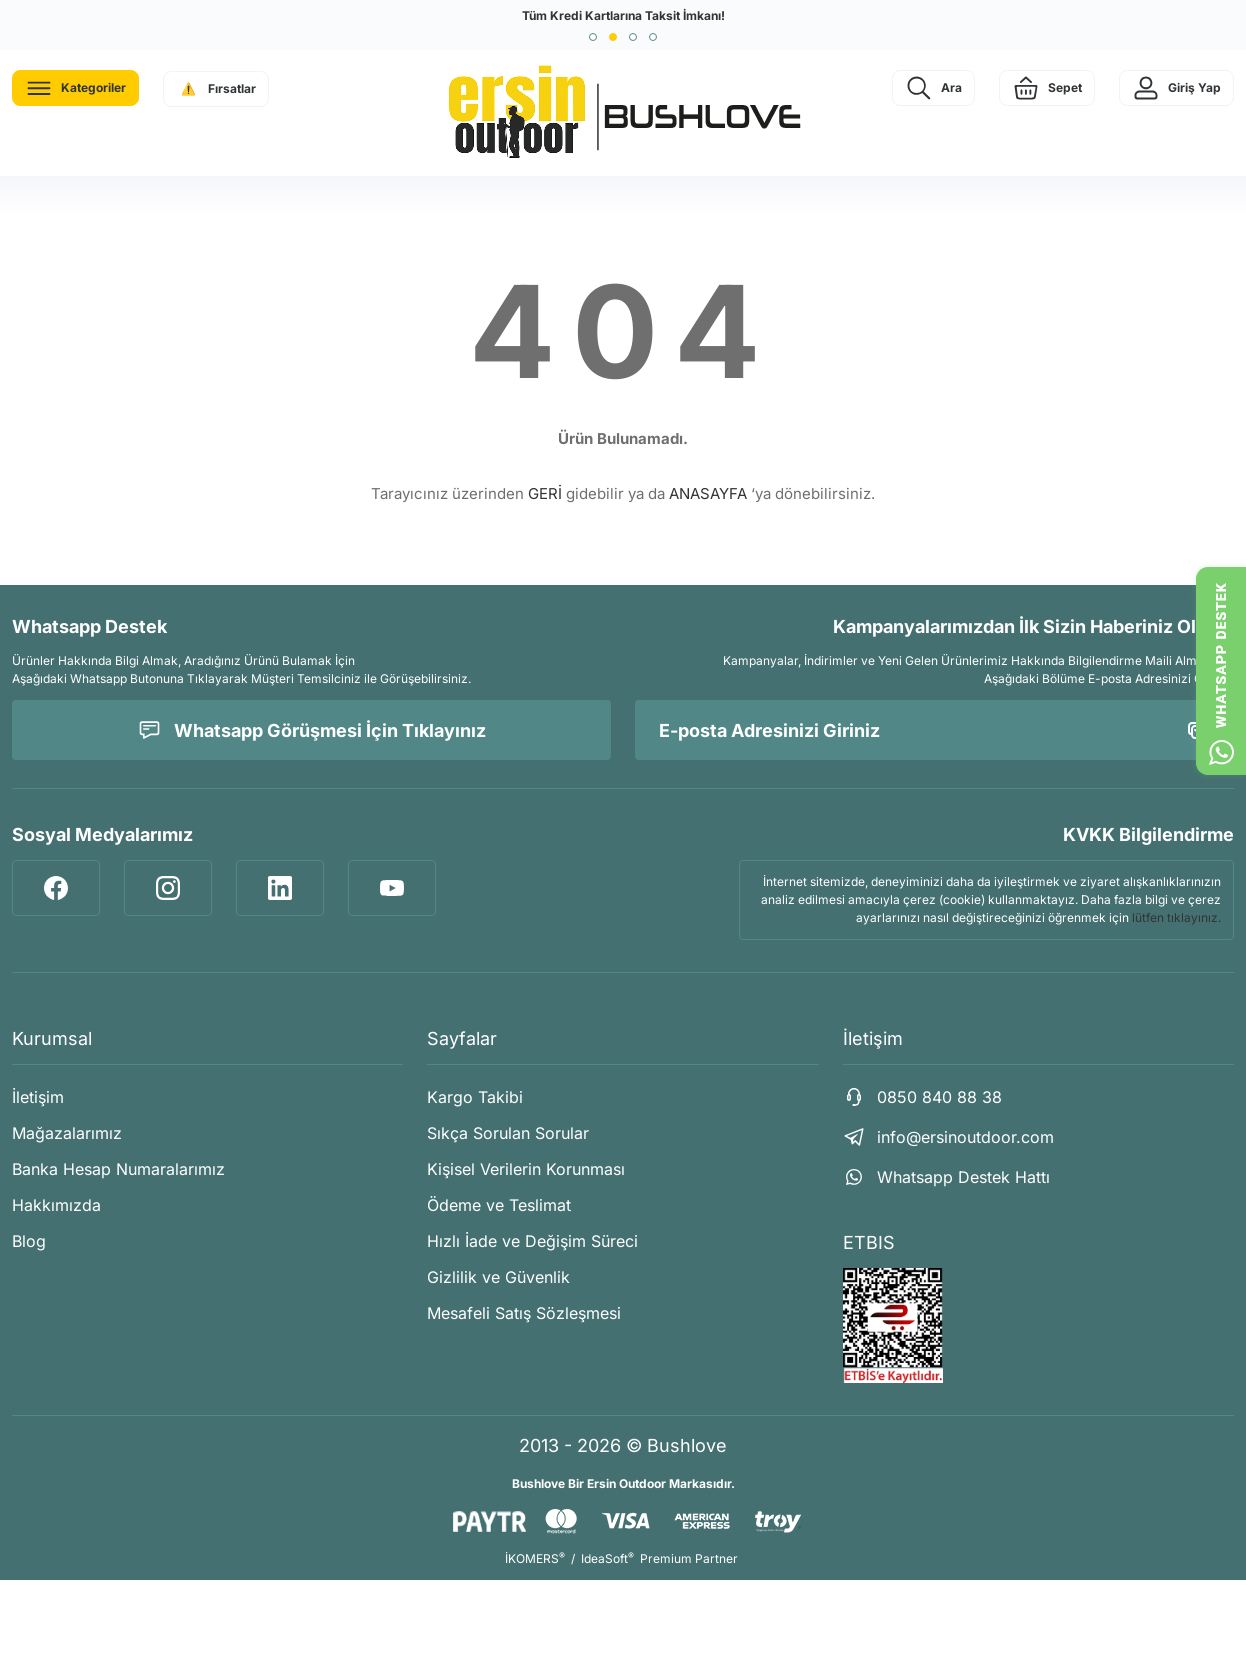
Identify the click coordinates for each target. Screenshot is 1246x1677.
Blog (29, 1241)
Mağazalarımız (67, 1133)
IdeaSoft (607, 1558)
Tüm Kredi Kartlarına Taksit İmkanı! (623, 15)
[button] (593, 37)
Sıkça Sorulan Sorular (508, 1133)
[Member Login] (1176, 88)
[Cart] (1047, 88)
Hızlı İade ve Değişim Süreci (532, 1241)
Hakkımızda (56, 1205)
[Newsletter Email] (934, 730)
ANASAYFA (708, 493)
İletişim (38, 1097)
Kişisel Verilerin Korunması (526, 1169)
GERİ (545, 493)
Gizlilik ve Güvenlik (498, 1277)
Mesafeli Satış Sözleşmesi (524, 1313)
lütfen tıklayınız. (1176, 917)
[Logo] (623, 113)
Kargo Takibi (475, 1097)
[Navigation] (75, 88)
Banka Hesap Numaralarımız (118, 1169)
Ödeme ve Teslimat (499, 1205)
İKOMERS (535, 1558)
